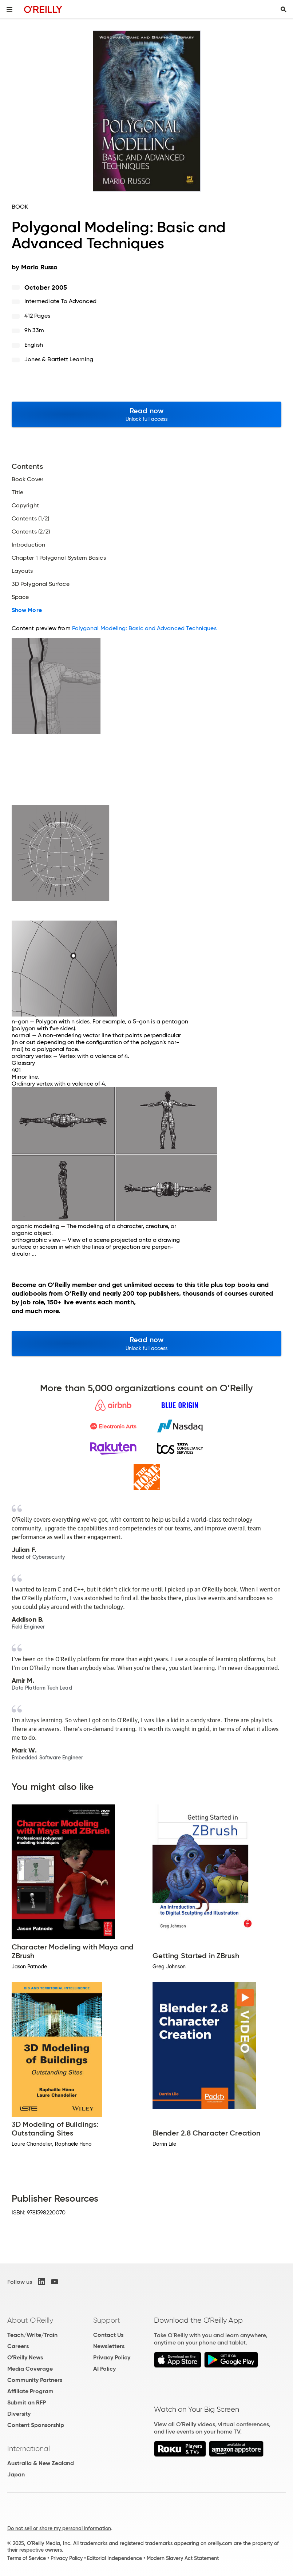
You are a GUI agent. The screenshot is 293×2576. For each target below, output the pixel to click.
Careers (18, 2346)
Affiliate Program (30, 2391)
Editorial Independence (114, 2558)
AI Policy (104, 2368)
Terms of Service (26, 2558)
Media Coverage (30, 2368)
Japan (16, 2474)
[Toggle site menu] (9, 9)
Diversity (19, 2414)
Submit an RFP (26, 2402)
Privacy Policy (111, 2357)
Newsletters (108, 2346)
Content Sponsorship (35, 2425)
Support (106, 2320)
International (28, 2448)
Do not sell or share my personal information (59, 2528)
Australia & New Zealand (40, 2463)
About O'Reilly (30, 2320)
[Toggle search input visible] (283, 9)
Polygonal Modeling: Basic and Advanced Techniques (144, 628)
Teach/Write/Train (32, 2335)
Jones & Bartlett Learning (58, 359)
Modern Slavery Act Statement (183, 2558)
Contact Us (108, 2335)
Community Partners (34, 2380)
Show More (27, 610)
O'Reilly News (25, 2357)
